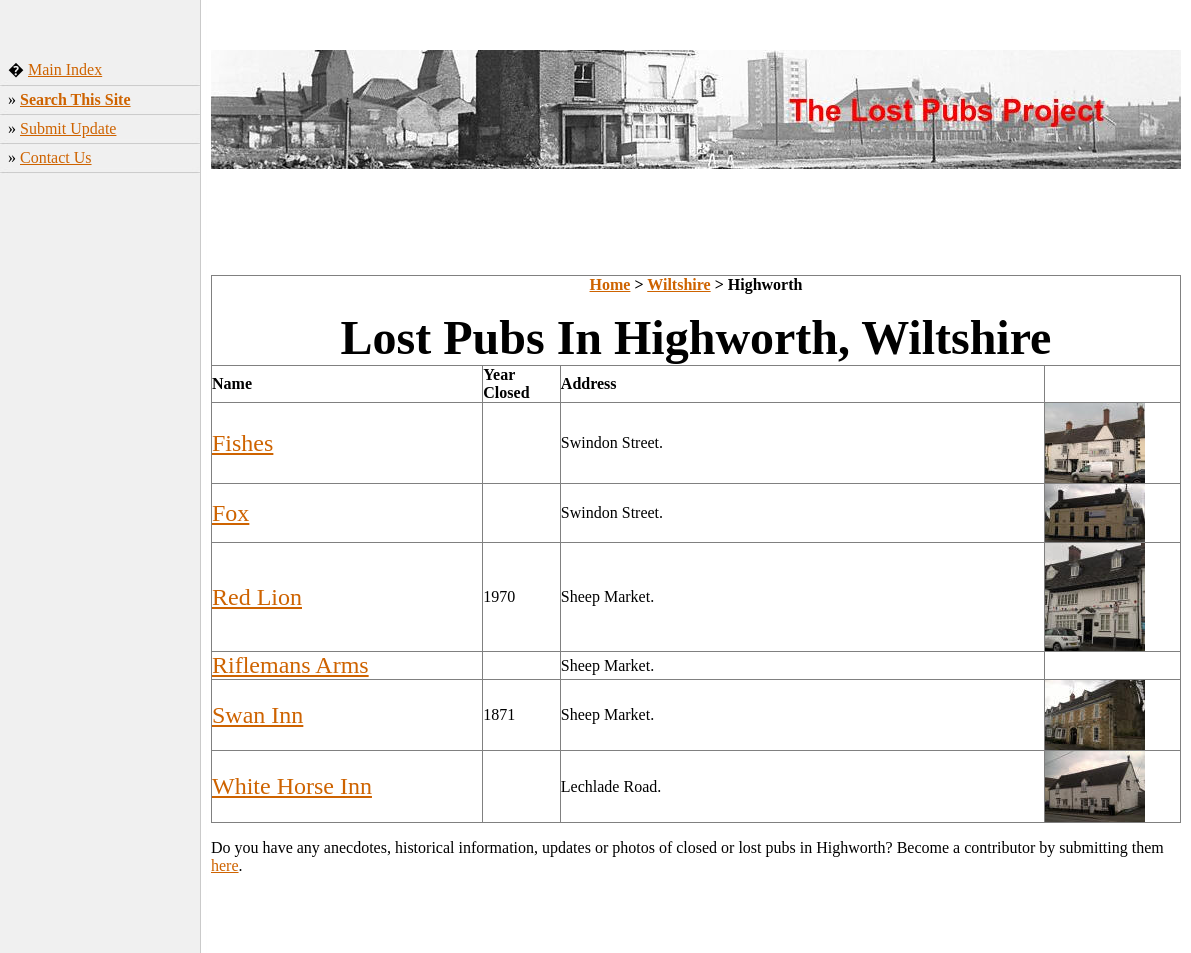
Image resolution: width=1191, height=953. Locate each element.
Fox (230, 513)
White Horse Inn (292, 786)
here (225, 865)
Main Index (65, 69)
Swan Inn (257, 715)
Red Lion (257, 597)
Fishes (242, 443)
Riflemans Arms (290, 665)
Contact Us (56, 157)
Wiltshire (678, 284)
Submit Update (68, 128)
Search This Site (75, 99)
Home (610, 284)
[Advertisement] (100, 332)
